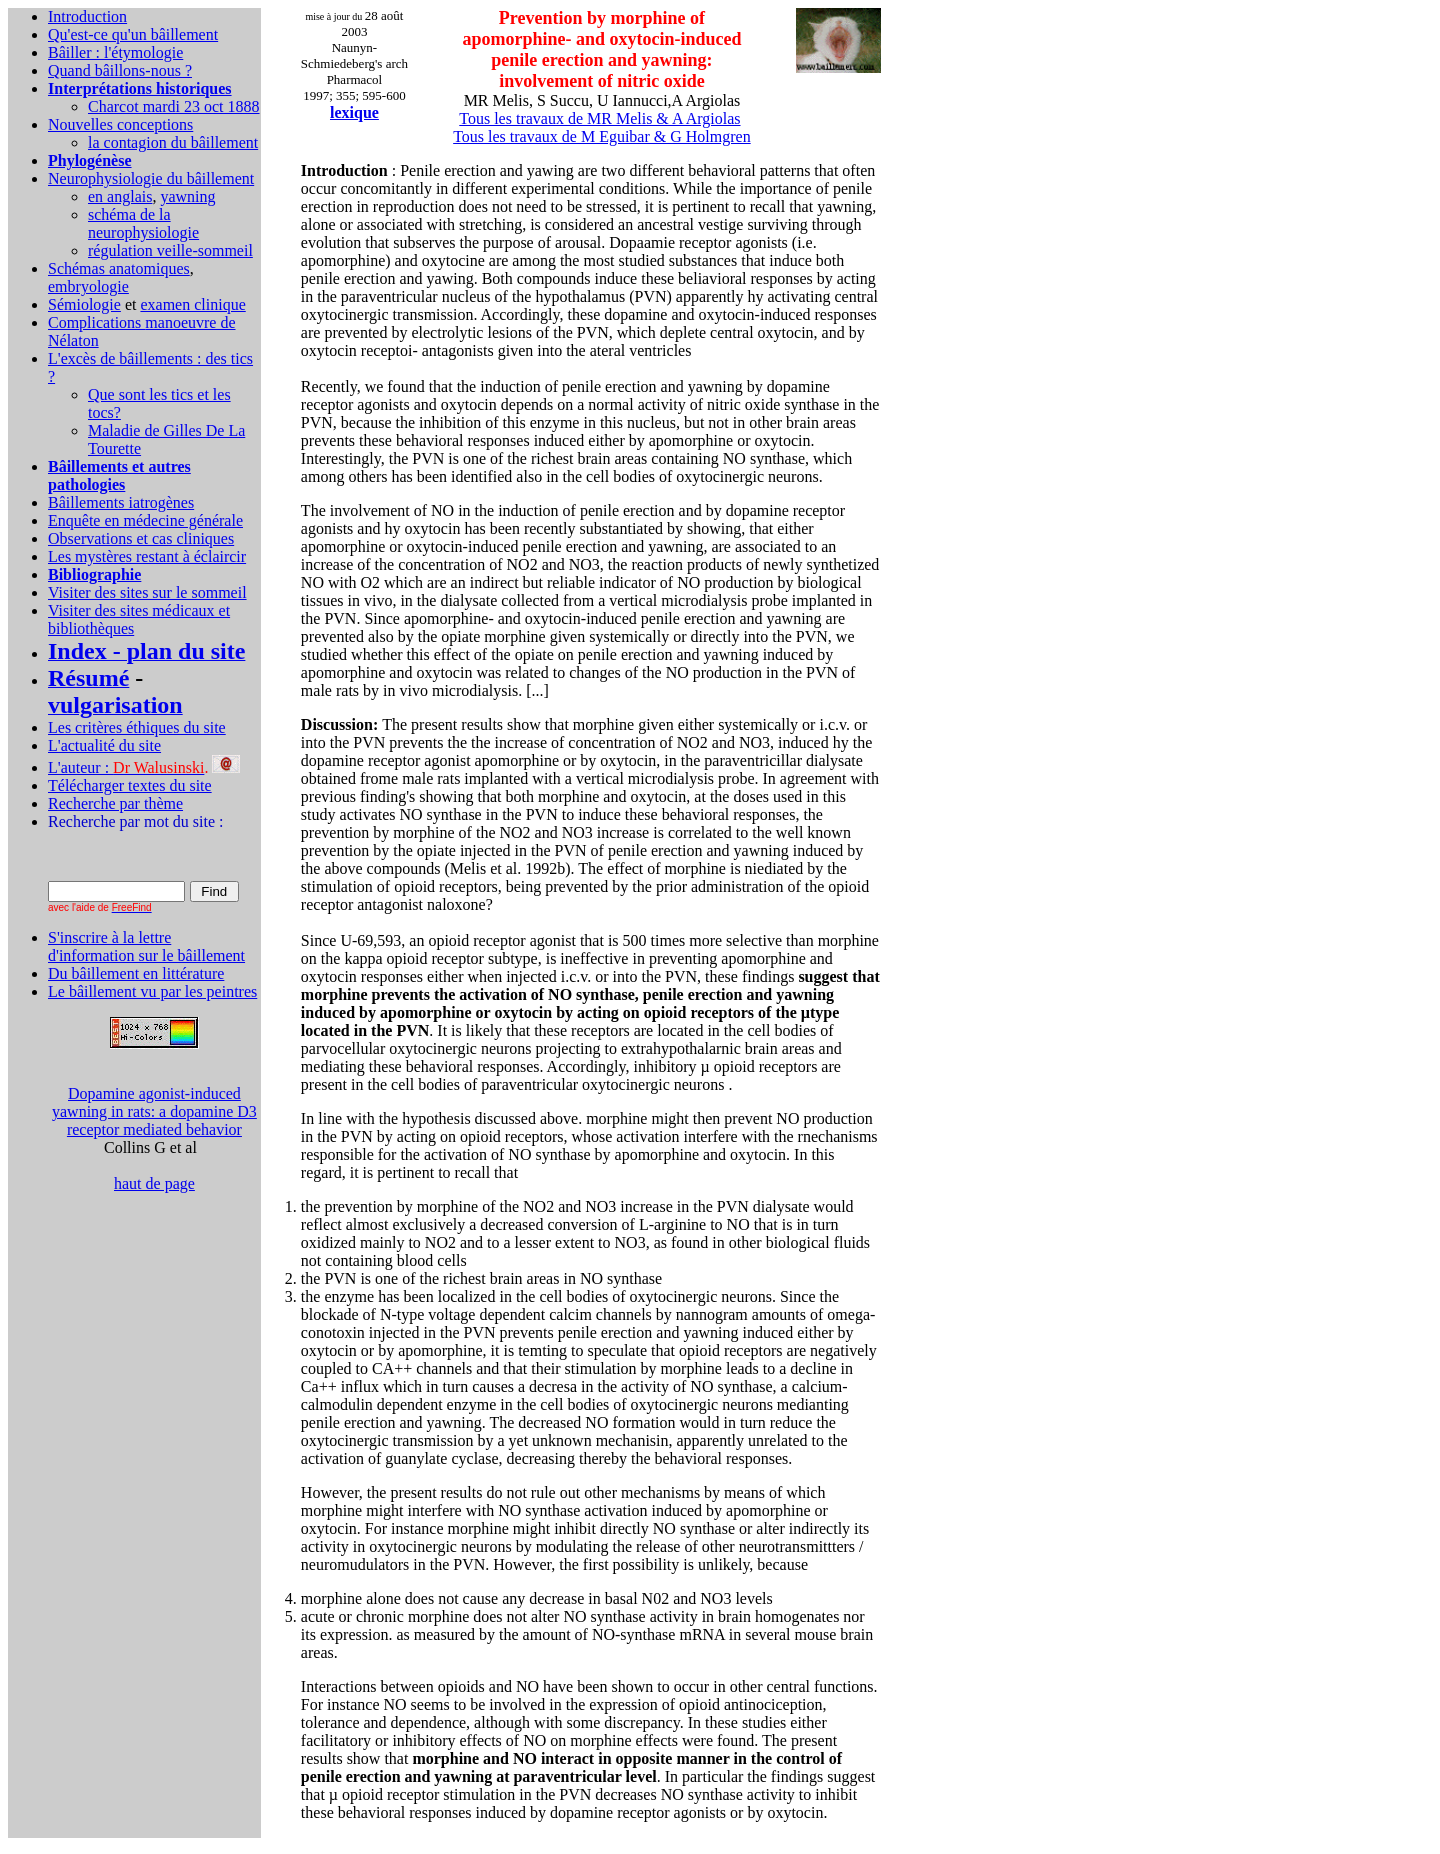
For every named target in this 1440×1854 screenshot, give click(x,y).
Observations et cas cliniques (141, 538)
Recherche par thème (115, 803)
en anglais (120, 196)
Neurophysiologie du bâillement (151, 178)
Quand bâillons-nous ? (120, 70)
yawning (187, 196)
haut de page (154, 1183)
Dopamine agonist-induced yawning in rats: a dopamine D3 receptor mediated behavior (154, 1111)
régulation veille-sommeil (170, 250)
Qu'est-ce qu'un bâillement (133, 34)
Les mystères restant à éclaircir (147, 556)
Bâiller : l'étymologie (115, 52)
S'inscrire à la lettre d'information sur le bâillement (146, 946)
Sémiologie (84, 304)
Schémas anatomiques (119, 268)
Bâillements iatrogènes (121, 502)
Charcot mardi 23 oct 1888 (174, 106)
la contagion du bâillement (173, 142)
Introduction (87, 16)
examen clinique (192, 304)
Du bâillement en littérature (136, 973)
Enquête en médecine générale (145, 520)
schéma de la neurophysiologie (143, 223)
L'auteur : (126, 767)
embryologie (88, 286)
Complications (96, 322)
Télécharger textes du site (130, 785)
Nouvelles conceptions (120, 124)
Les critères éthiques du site (137, 727)
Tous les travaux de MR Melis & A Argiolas (599, 118)
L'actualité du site (104, 745)
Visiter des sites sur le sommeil (147, 592)
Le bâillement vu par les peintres (152, 991)
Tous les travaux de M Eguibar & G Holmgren (601, 136)
